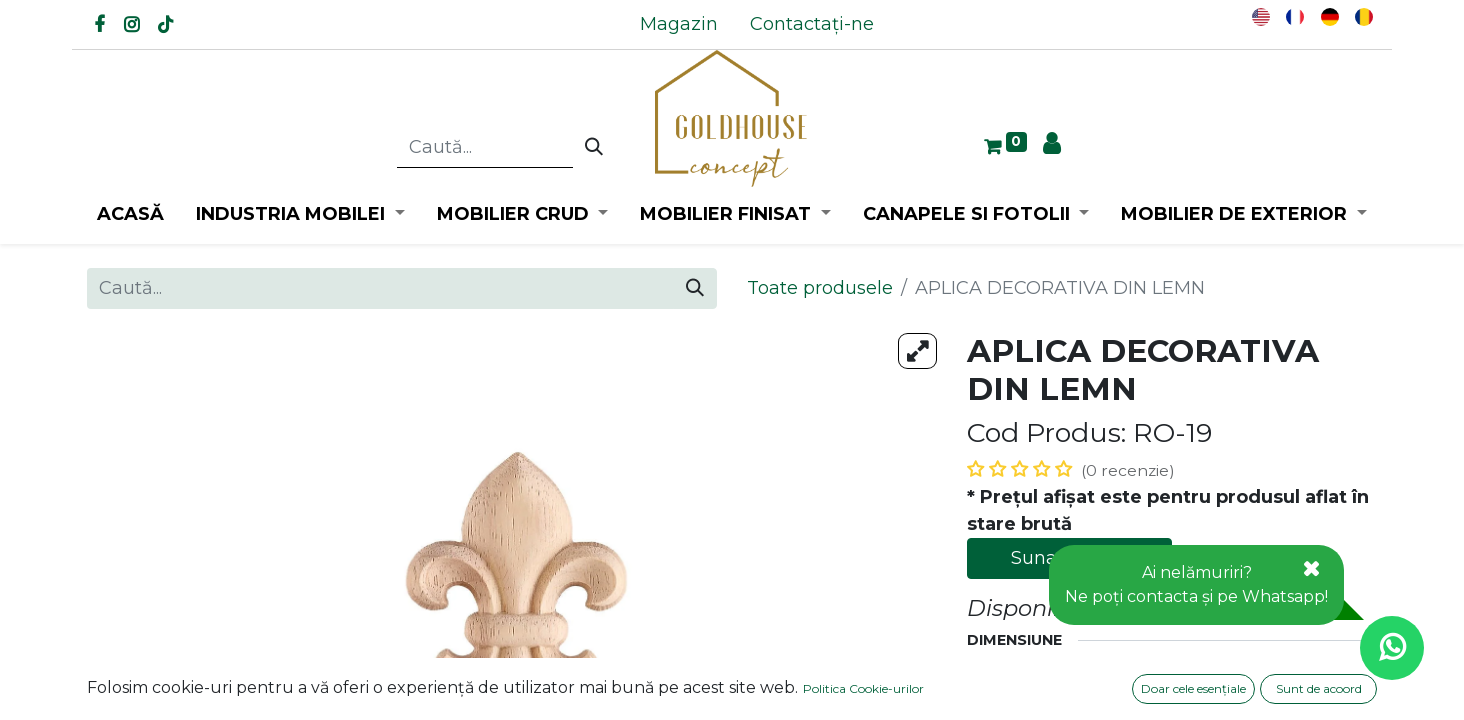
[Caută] (594, 148)
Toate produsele (820, 288)
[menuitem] (679, 24)
